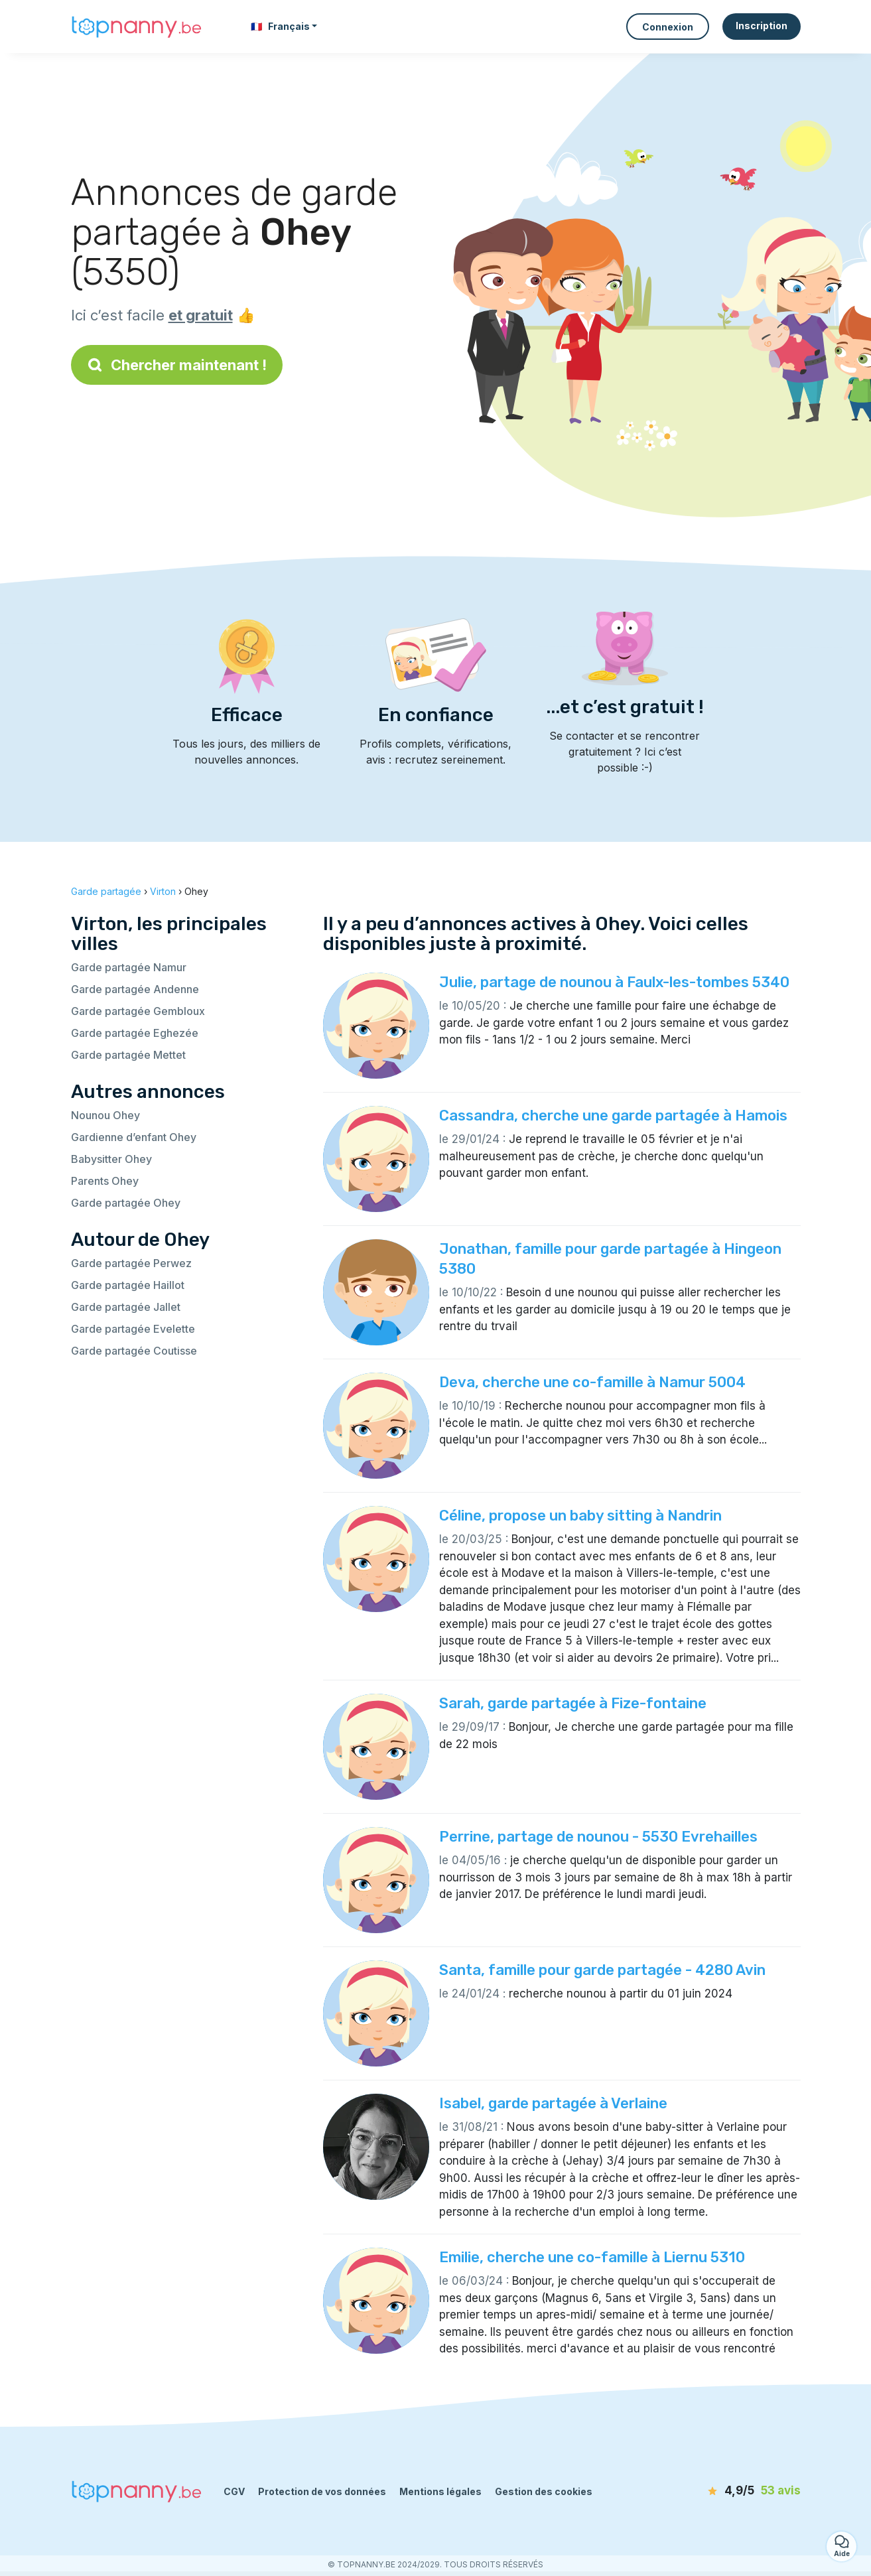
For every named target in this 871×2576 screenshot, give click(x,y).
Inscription (761, 25)
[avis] (724, 2491)
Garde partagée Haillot (127, 1285)
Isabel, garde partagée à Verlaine (553, 2103)
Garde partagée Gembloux (138, 1011)
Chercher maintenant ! (177, 364)
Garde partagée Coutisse (134, 1350)
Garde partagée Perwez (131, 1263)
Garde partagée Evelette (133, 1328)
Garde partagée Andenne (135, 989)
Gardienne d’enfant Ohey (133, 1137)
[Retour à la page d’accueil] (137, 26)
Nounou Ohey (105, 1115)
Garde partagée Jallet (125, 1307)
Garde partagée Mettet (128, 1054)
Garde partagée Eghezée (134, 1033)
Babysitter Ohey (111, 1159)
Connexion (667, 27)
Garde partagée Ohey (125, 1202)
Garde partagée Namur (128, 967)
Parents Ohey (105, 1180)
